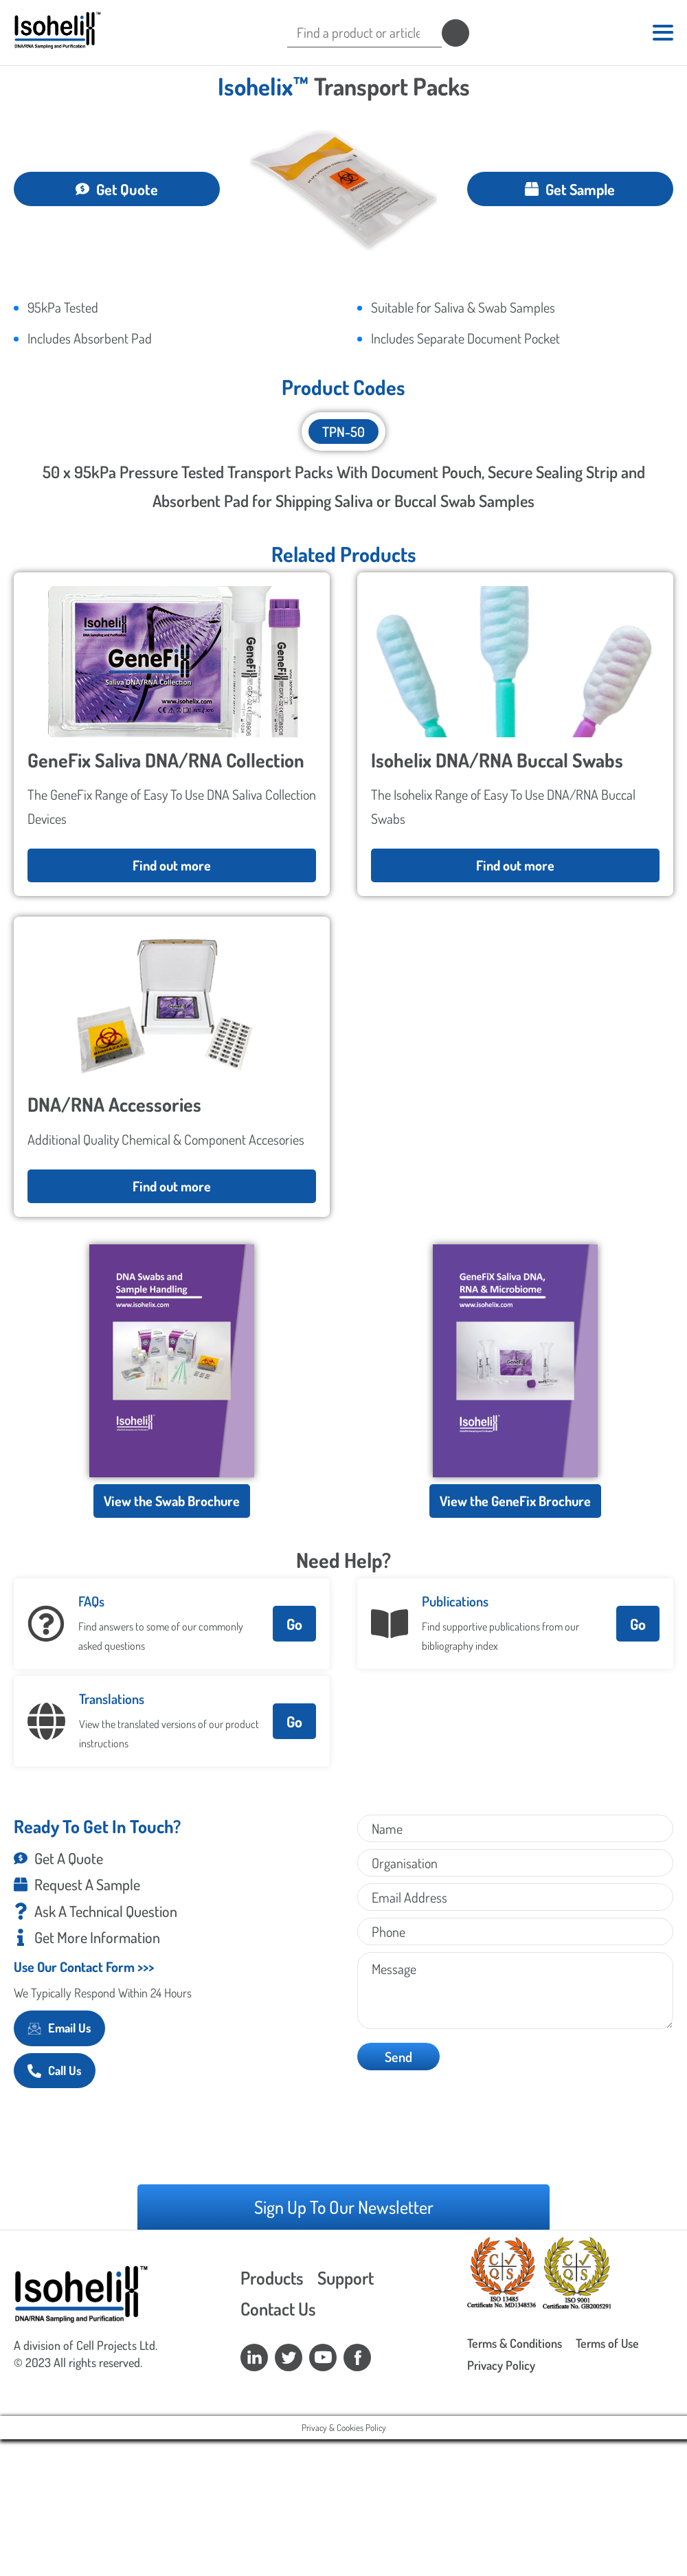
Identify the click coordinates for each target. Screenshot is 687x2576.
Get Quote (117, 184)
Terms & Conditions (514, 2339)
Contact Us (278, 2305)
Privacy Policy (501, 2361)
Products (272, 2273)
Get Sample (570, 184)
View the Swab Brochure (172, 1497)
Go (294, 1620)
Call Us (54, 2066)
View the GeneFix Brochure (515, 1497)
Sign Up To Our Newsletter (343, 2203)
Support (345, 2273)
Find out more (172, 862)
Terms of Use (607, 2339)
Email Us (59, 2024)
